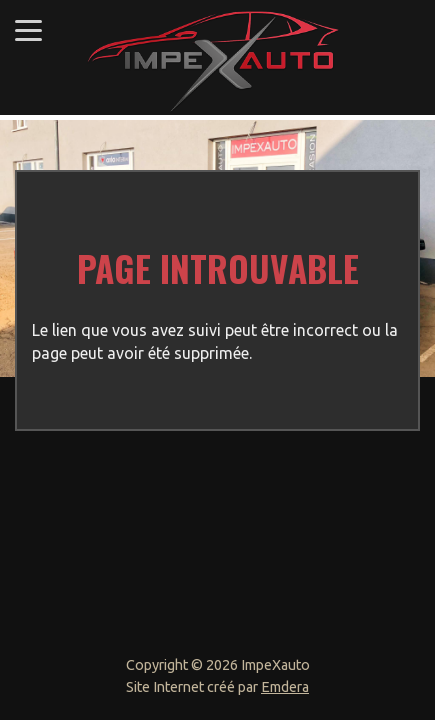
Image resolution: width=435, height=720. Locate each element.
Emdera (285, 687)
